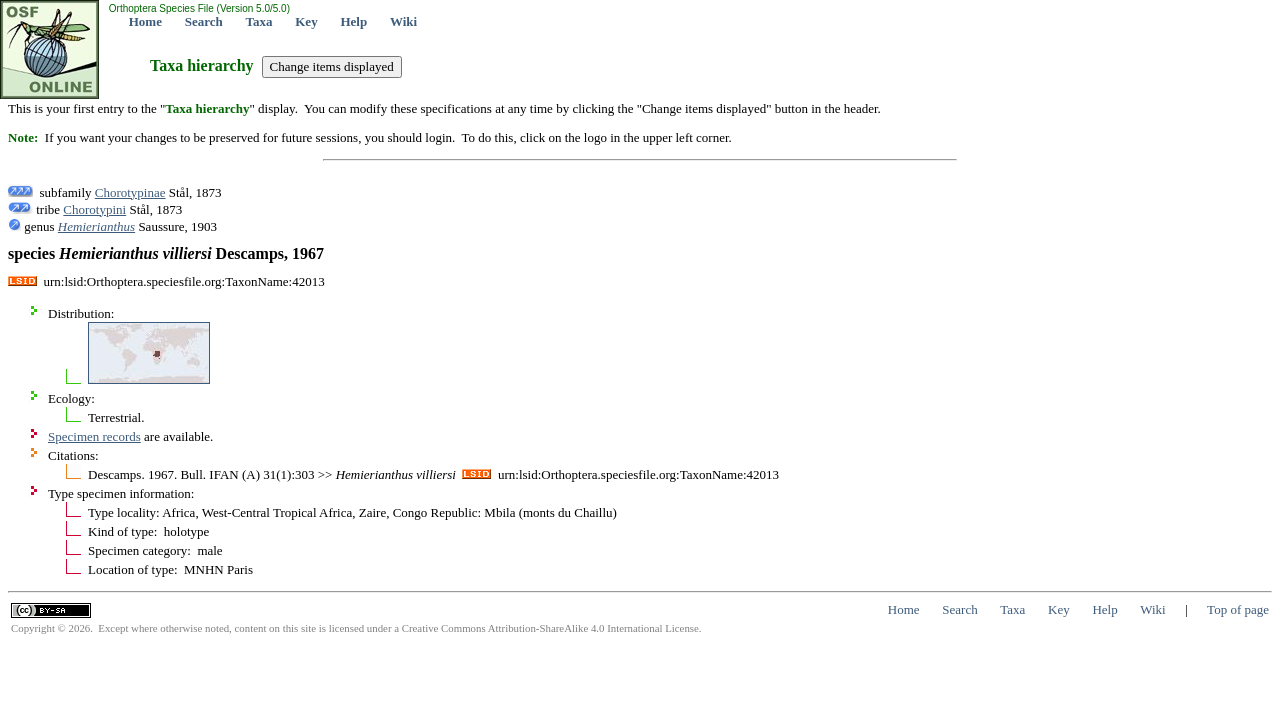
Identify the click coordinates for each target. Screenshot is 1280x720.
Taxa (259, 21)
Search (204, 21)
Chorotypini (94, 209)
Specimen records (94, 436)
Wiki (403, 21)
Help (353, 21)
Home (145, 21)
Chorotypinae (130, 192)
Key (306, 21)
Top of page (1238, 609)
